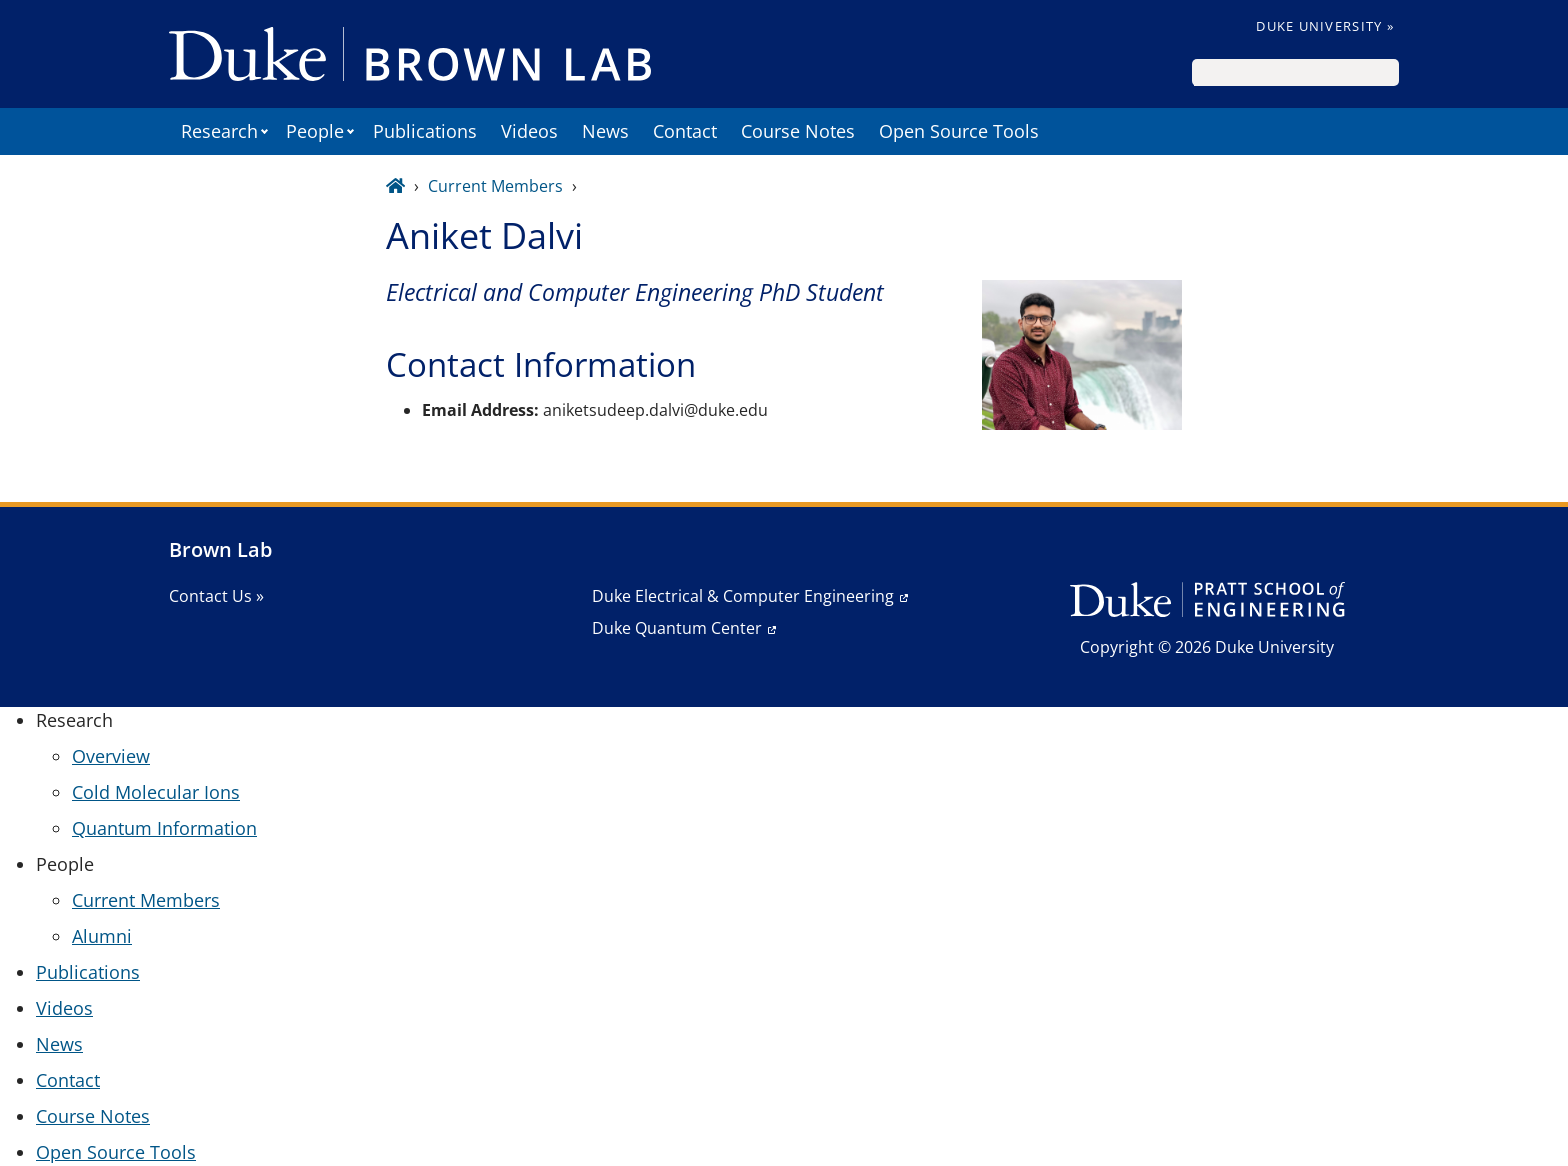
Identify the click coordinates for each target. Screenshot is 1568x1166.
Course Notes (798, 131)
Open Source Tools (959, 131)
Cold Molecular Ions (156, 792)
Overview (111, 756)
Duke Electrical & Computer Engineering (743, 596)
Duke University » (1325, 26)
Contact (685, 131)
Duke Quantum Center (677, 628)
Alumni (102, 936)
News (605, 131)
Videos (529, 131)
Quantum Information (164, 828)
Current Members (495, 186)
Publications (425, 131)
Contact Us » (216, 596)
